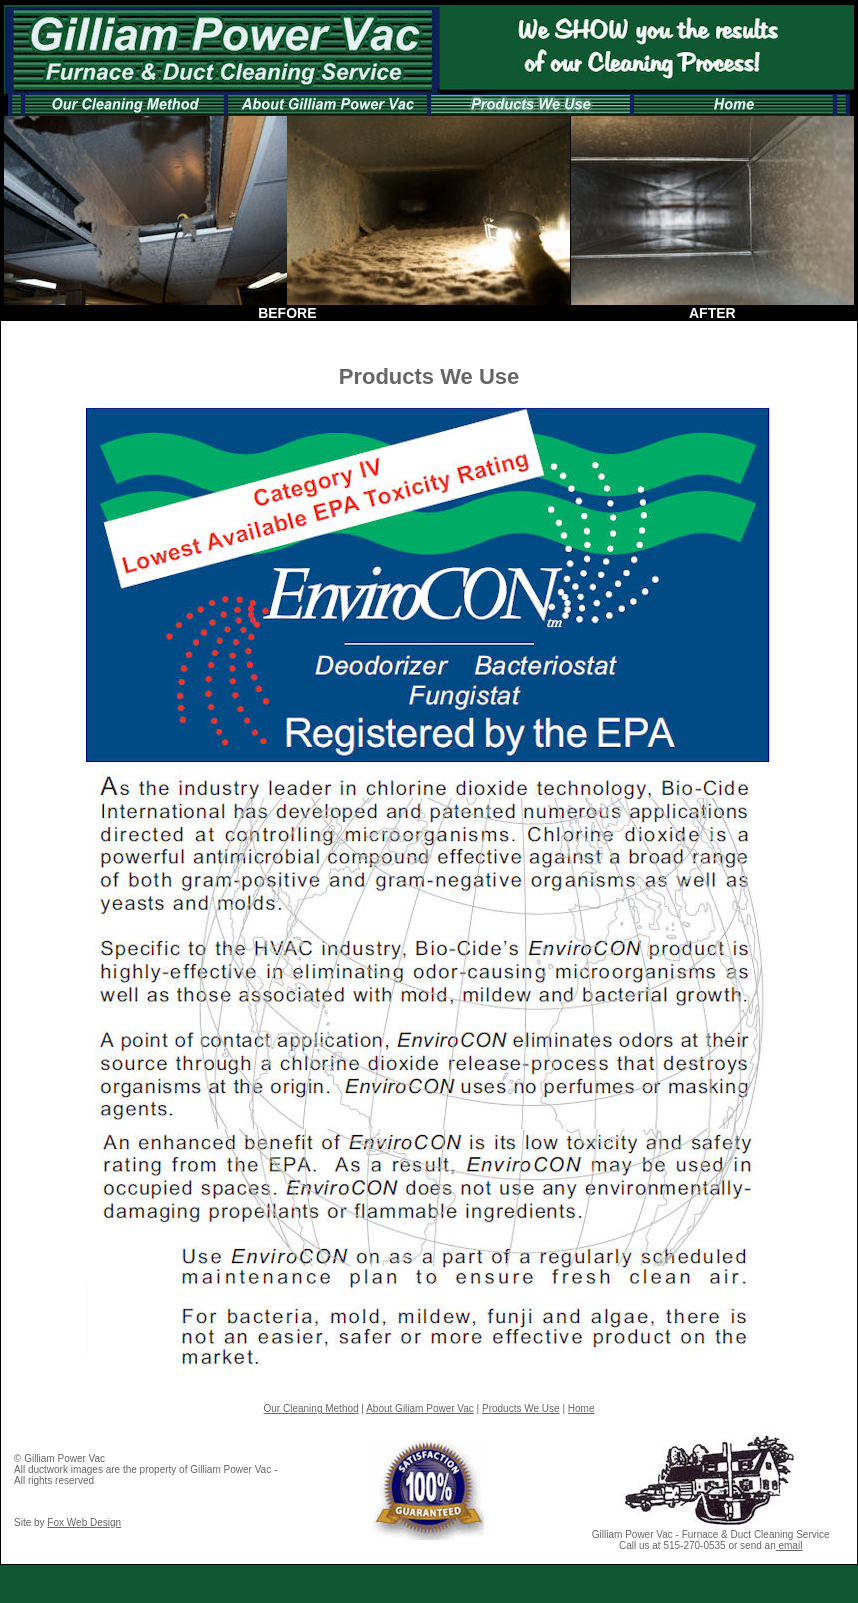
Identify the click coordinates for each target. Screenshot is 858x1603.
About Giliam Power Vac (420, 1408)
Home (581, 1408)
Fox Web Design (84, 1522)
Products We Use (521, 1408)
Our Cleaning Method (311, 1408)
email (789, 1545)
